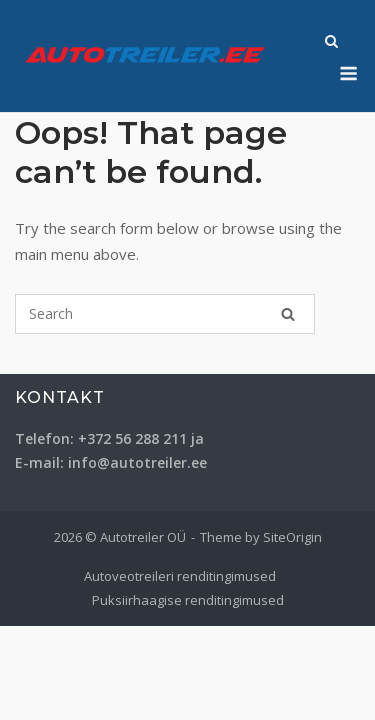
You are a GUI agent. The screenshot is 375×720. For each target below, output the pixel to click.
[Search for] (165, 314)
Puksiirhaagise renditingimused (188, 600)
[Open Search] (331, 43)
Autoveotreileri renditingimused (180, 576)
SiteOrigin (292, 537)
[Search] (288, 314)
